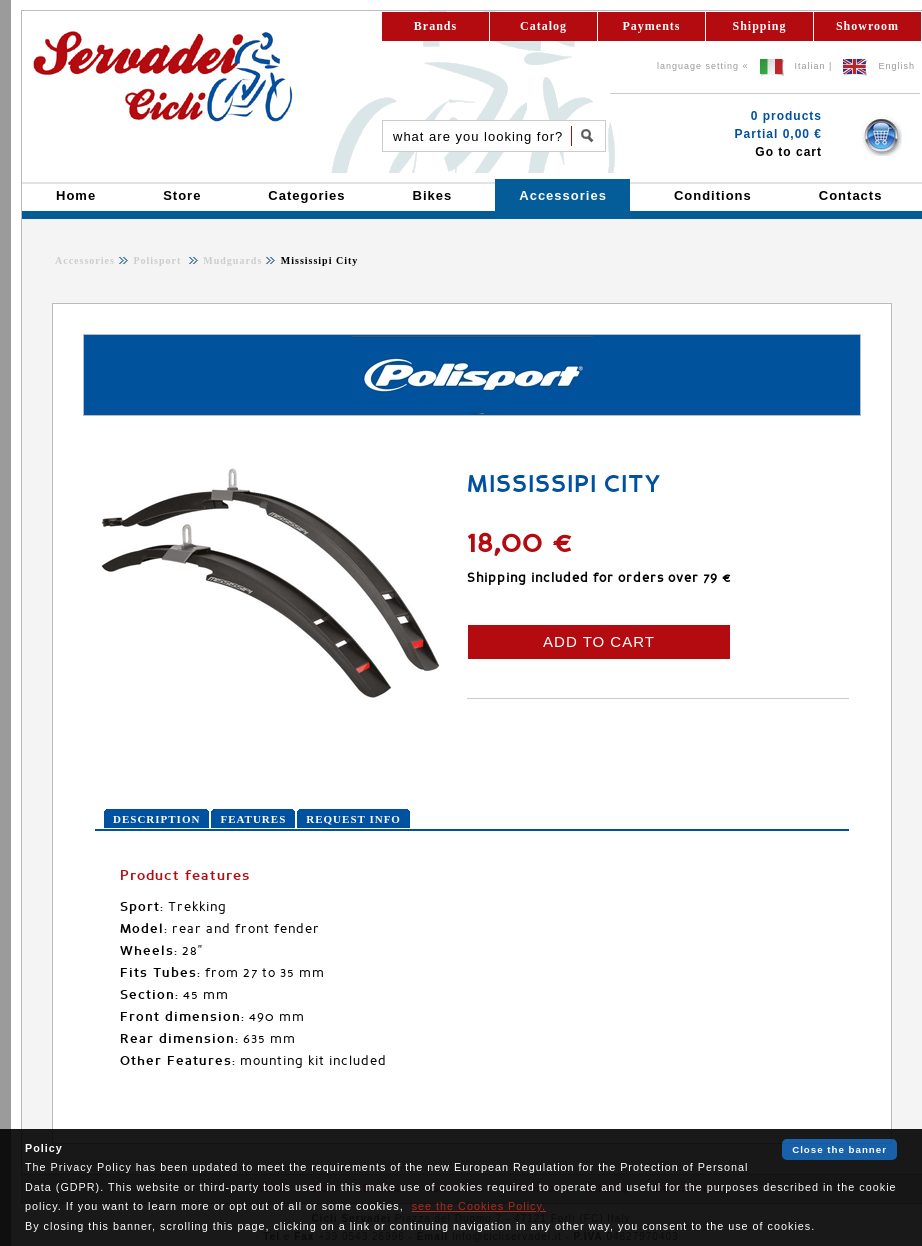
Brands (435, 26)
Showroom (867, 26)
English (896, 66)
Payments (652, 26)
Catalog (543, 26)
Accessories (85, 260)
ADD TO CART (599, 641)
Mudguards (231, 260)
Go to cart (788, 152)
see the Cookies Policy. (479, 1206)
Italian (810, 66)
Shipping (759, 26)
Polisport (158, 260)
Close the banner (839, 1149)
